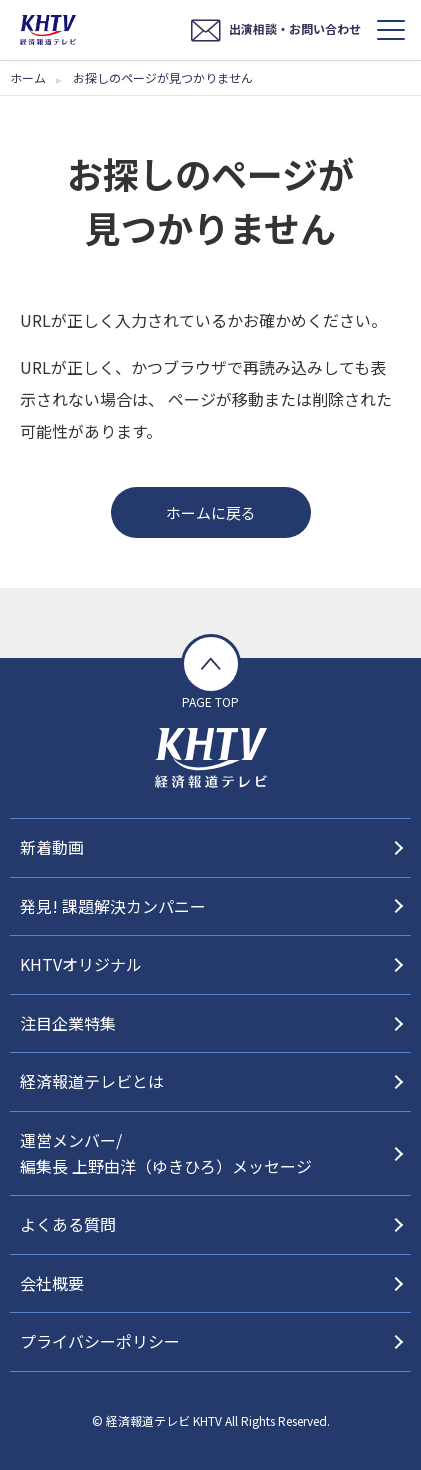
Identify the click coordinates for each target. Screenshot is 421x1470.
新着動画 (52, 847)
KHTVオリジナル (81, 964)
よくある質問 (68, 1224)
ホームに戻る (211, 512)
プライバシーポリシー (100, 1341)
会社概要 (52, 1283)
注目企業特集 (68, 1023)
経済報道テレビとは (92, 1081)
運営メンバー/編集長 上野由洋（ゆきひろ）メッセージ (166, 1153)
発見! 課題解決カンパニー (113, 906)
